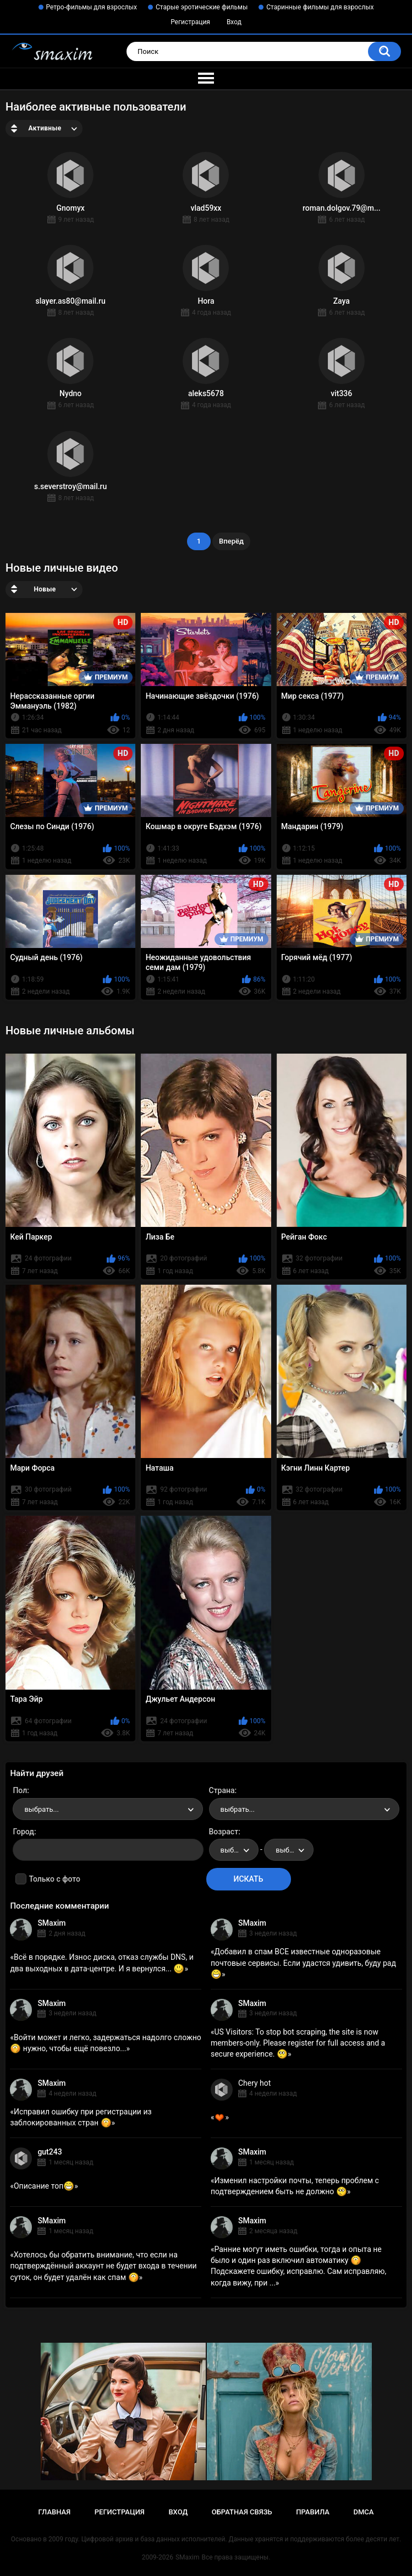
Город (23, 1831)
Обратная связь (242, 2512)
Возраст (224, 1831)
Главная (55, 2512)
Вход (234, 22)
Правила (312, 2512)
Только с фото (54, 1879)
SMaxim (51, 1923)
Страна (222, 1790)
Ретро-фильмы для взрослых (92, 7)
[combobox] (108, 1809)
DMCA (364, 2512)
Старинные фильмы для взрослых (319, 7)
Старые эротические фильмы (202, 7)
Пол (20, 1790)
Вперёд (231, 541)
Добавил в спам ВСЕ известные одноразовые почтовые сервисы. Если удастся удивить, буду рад (303, 1962)
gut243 (49, 2151)
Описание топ (44, 2186)
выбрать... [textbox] (41, 1809)
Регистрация (190, 22)
